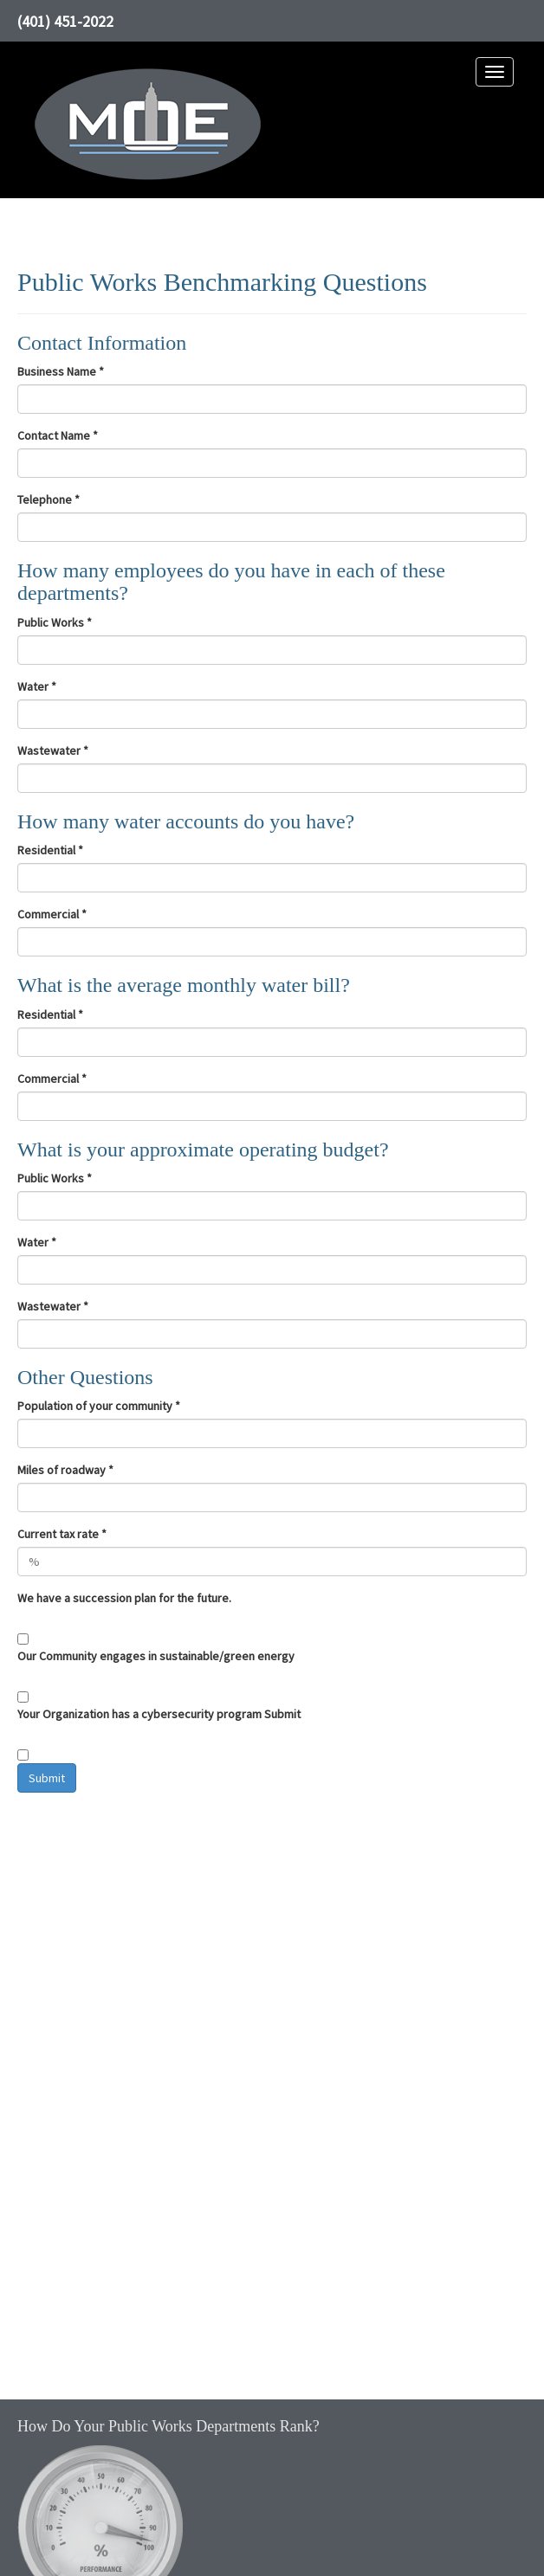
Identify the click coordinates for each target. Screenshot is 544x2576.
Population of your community (98, 1406)
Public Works (54, 622)
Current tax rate (62, 1534)
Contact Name (57, 435)
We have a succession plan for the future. (124, 1598)
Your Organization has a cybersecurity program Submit (159, 1714)
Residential (50, 850)
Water (36, 686)
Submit (47, 1778)
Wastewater (52, 750)
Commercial (52, 914)
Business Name (60, 371)
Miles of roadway (65, 1470)
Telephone (48, 499)
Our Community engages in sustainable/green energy (156, 1656)
